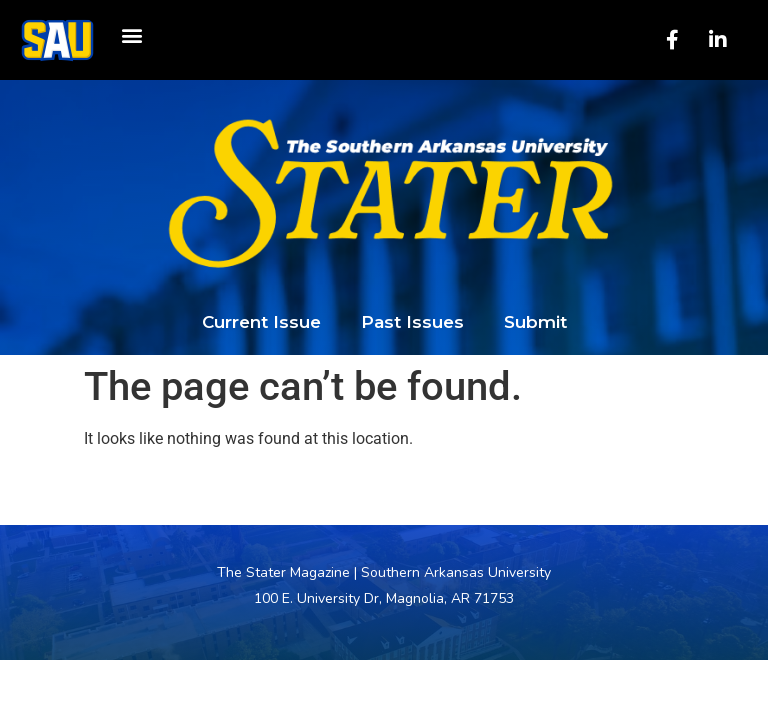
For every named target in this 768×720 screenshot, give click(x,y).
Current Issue (261, 322)
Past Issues (412, 322)
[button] (131, 35)
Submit (535, 322)
